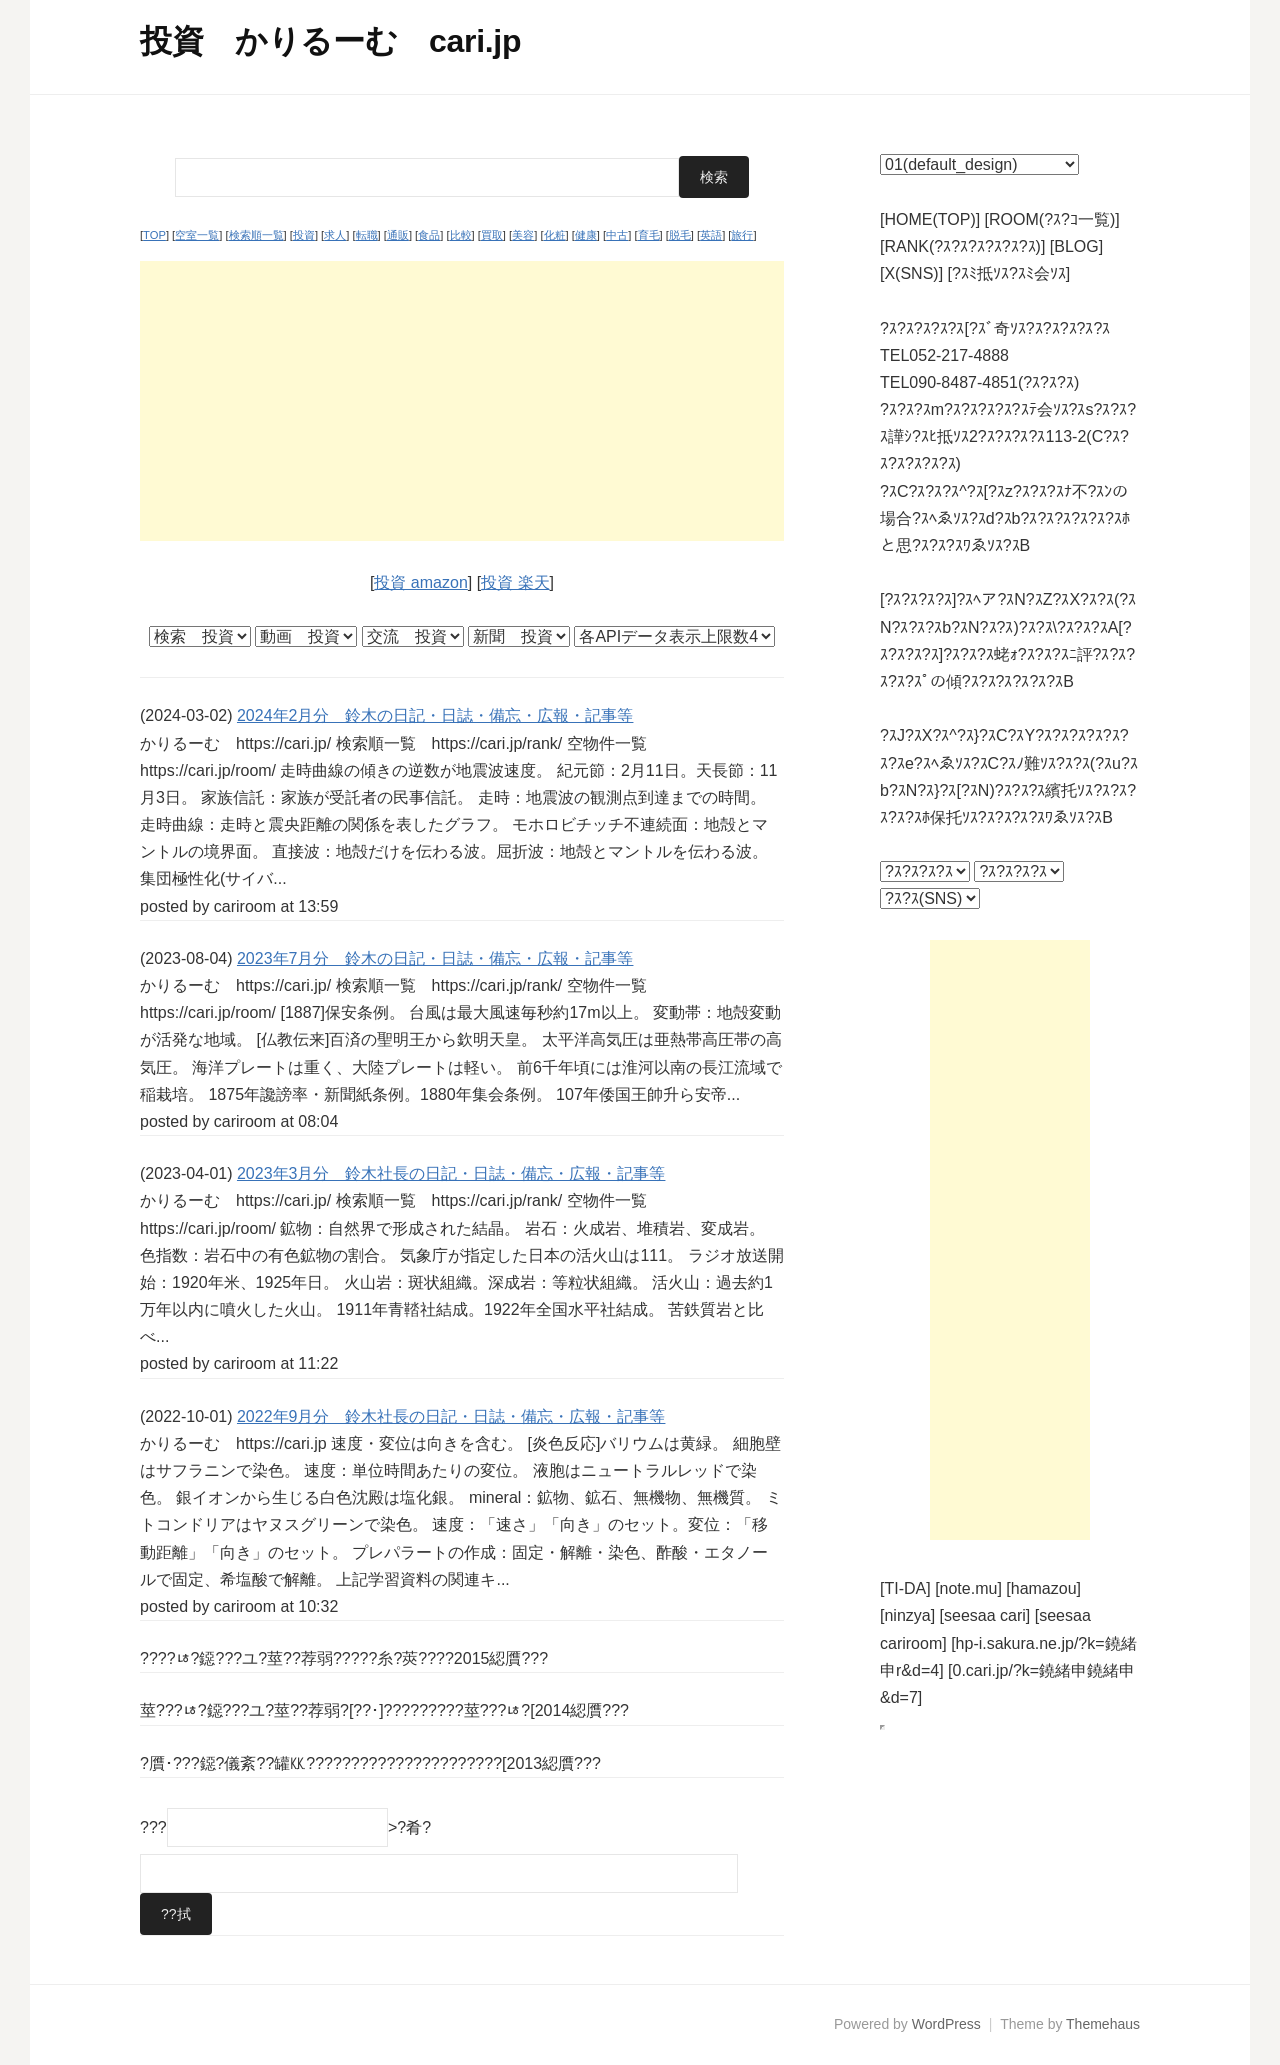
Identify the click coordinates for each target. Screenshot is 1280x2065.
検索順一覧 (256, 235)
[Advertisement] (462, 401)
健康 (586, 235)
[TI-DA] (905, 1588)
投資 (304, 235)
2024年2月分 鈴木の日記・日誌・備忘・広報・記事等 (435, 715)
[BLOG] (1076, 246)
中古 (617, 235)
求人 (335, 235)
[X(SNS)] (911, 273)
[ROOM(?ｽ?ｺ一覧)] (1052, 219)
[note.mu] (968, 1588)
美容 (523, 235)
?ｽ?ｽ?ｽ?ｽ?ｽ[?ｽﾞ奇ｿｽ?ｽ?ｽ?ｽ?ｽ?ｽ (995, 328)
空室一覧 (197, 235)
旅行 (742, 235)
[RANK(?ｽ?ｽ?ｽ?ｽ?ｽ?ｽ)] (962, 246)
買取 (492, 235)
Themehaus (1103, 2024)
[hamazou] (1043, 1588)
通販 (398, 235)
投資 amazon (420, 582)
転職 (367, 235)
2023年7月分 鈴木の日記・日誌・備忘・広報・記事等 (435, 958)
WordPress (946, 2024)
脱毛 (680, 235)
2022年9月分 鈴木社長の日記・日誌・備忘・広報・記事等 (451, 1416)
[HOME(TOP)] (930, 219)
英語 (711, 235)
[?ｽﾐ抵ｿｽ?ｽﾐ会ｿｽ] (1009, 273)
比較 (461, 235)
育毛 (649, 235)
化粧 (555, 235)
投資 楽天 (515, 582)
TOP (154, 235)
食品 (429, 235)
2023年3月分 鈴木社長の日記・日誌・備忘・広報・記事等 (451, 1173)
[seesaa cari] (985, 1615)
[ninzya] (907, 1615)
